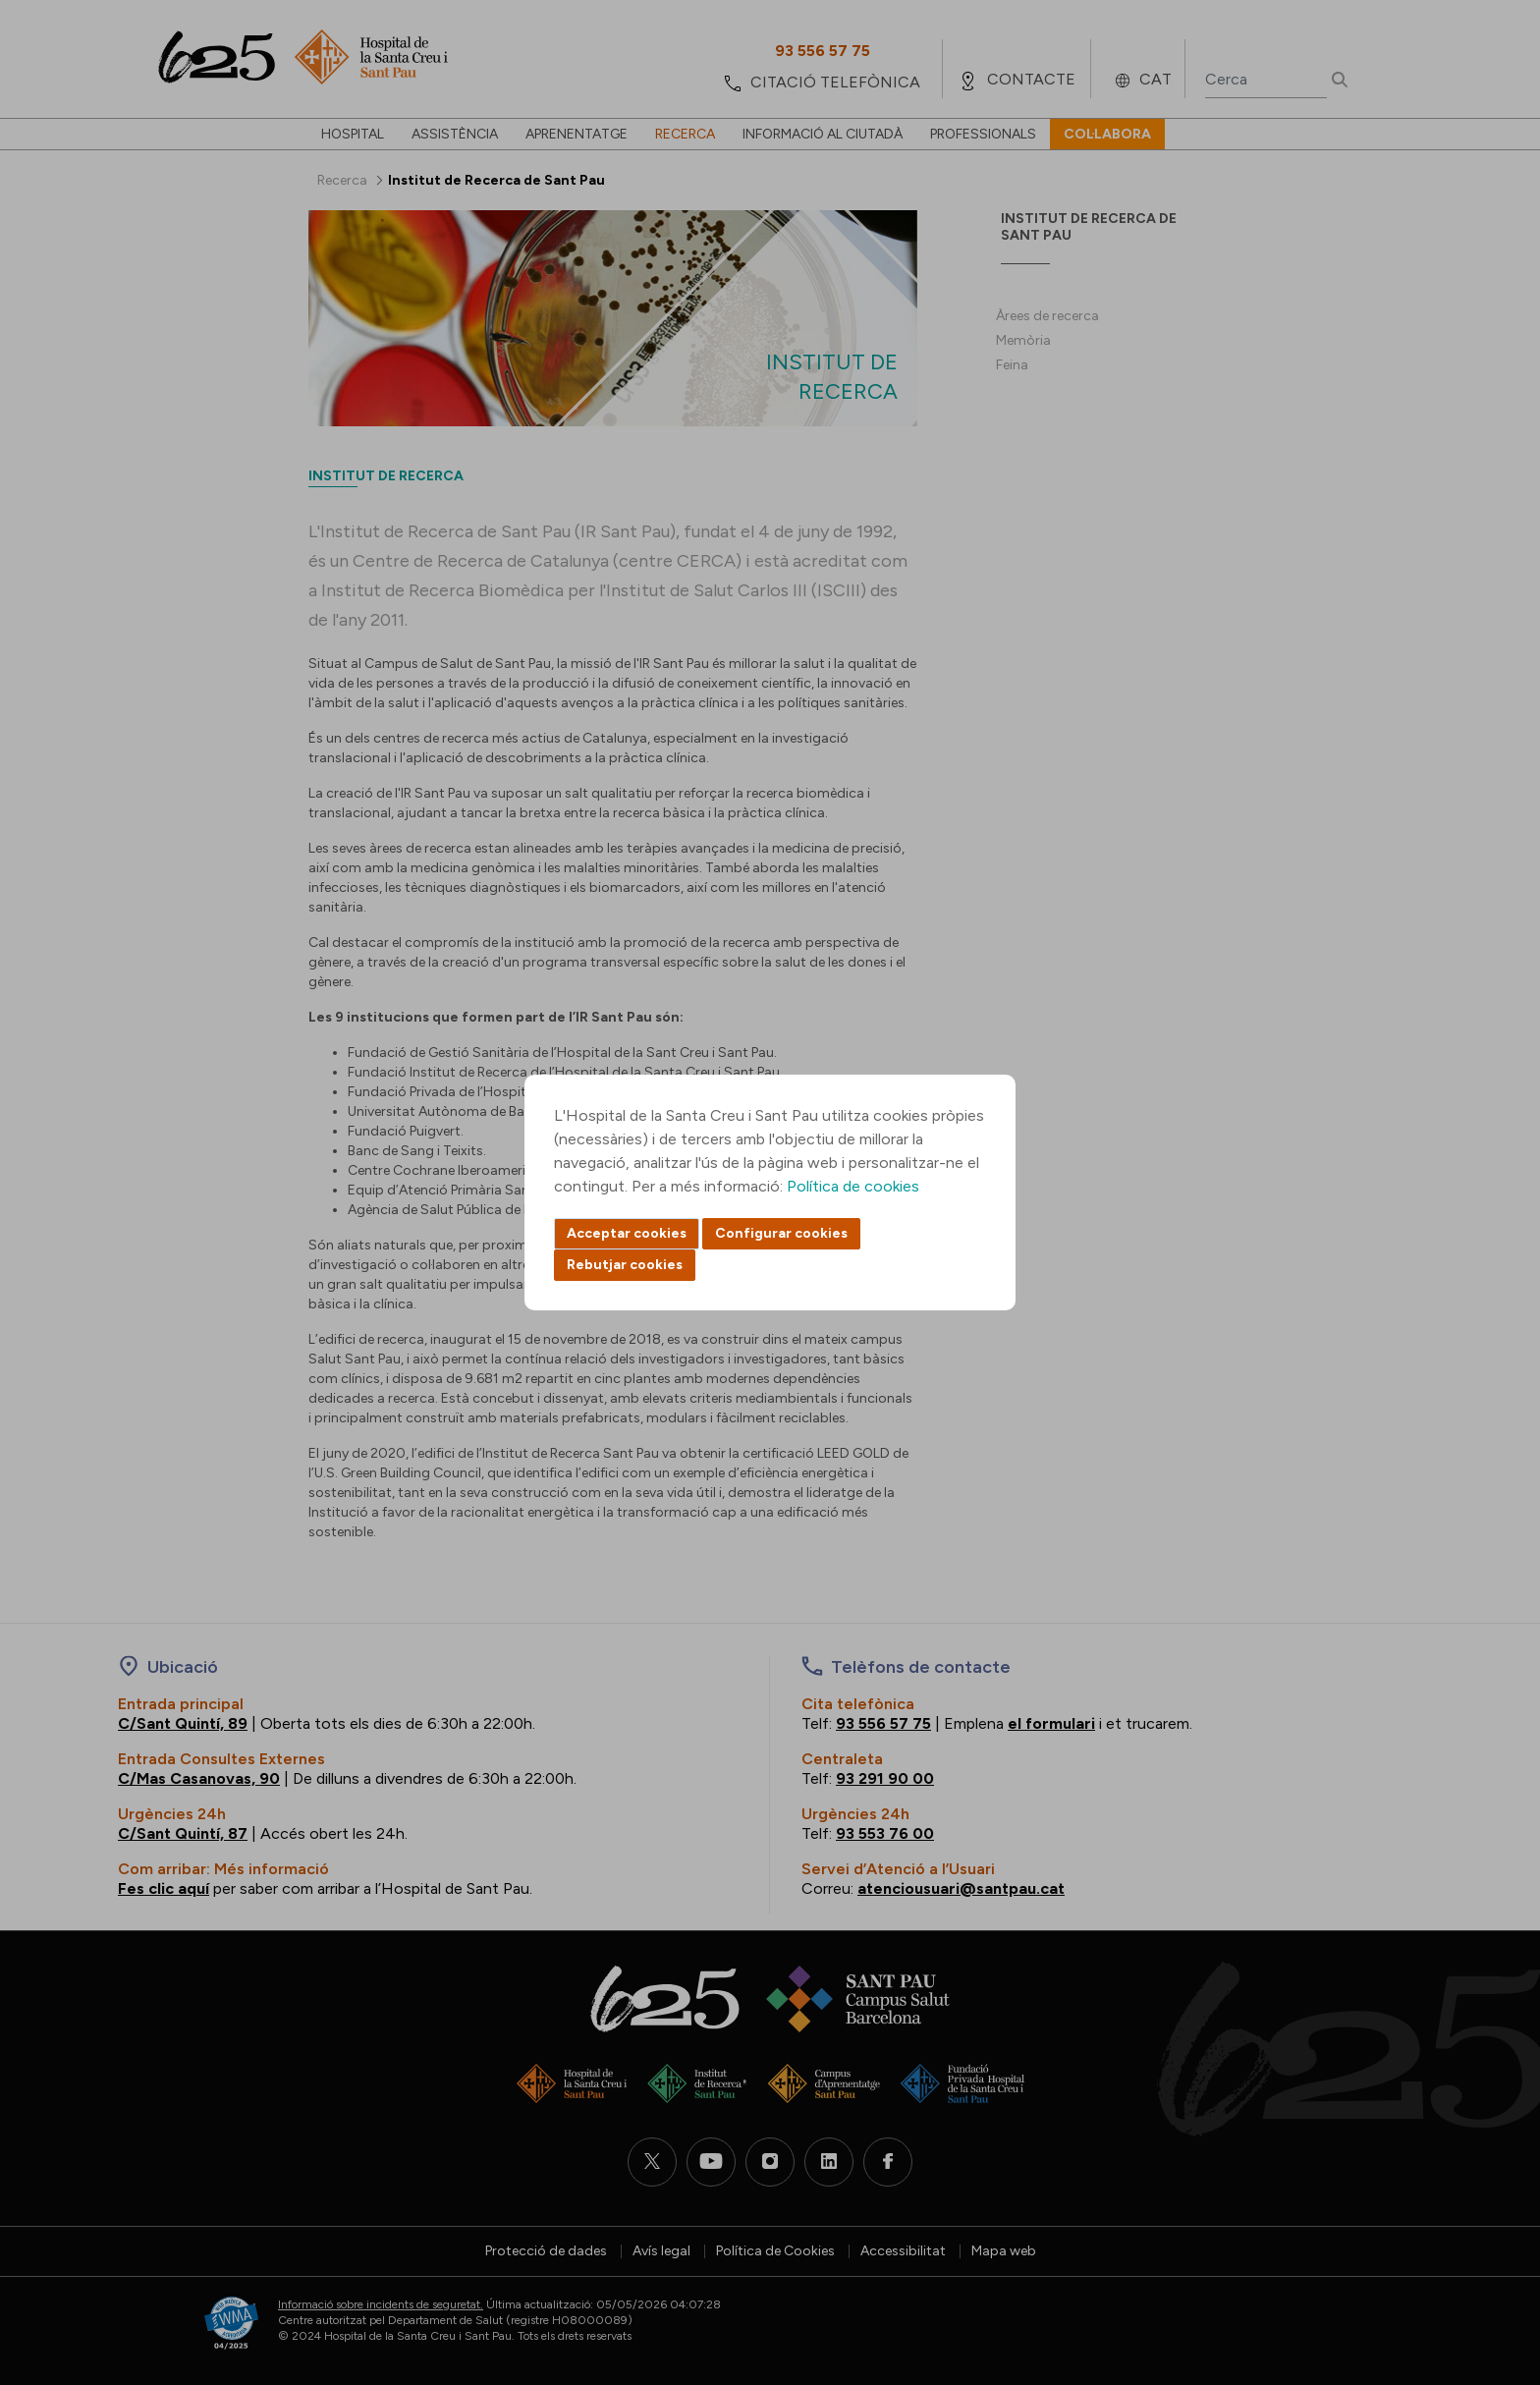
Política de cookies (853, 1186)
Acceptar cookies (627, 1233)
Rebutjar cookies (625, 1264)
